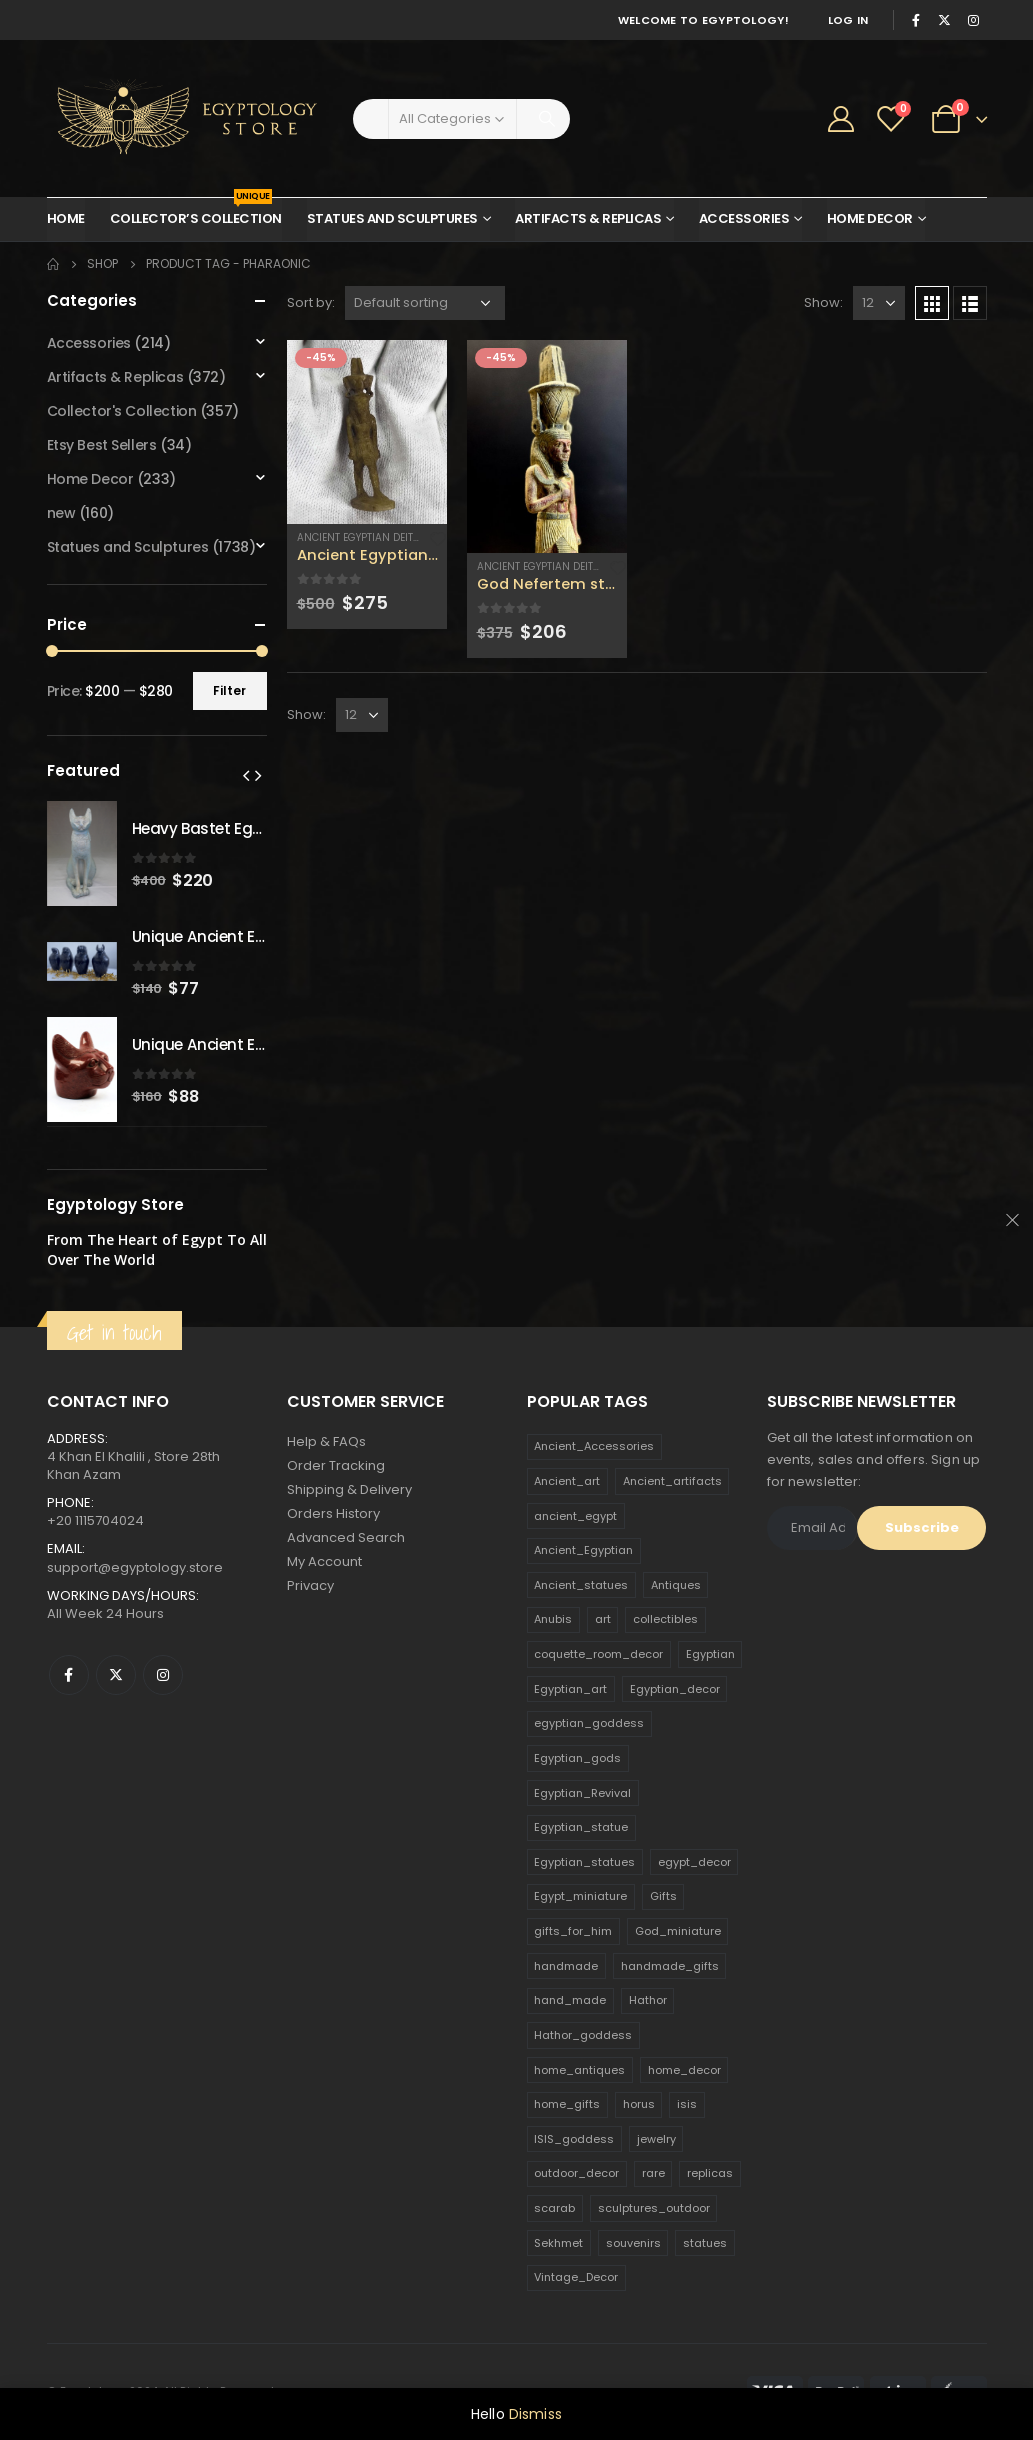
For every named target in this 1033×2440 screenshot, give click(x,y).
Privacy (310, 1585)
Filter (229, 690)
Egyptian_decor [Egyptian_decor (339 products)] (675, 1689)
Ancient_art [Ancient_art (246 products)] (567, 1481)
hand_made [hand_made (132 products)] (570, 2000)
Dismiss (535, 2414)
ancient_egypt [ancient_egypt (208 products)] (575, 1516)
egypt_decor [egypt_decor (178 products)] (694, 1862)
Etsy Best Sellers (102, 445)
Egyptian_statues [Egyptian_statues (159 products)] (584, 1862)
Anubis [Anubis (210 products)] (553, 1619)
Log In (848, 20)
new (61, 513)
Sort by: (311, 302)
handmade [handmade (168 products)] (566, 1966)
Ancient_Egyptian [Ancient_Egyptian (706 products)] (583, 1550)
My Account (324, 1561)
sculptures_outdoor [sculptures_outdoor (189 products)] (654, 2208)
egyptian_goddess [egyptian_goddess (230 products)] (589, 1723)
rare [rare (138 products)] (653, 2173)
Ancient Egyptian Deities (362, 537)
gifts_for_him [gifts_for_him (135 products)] (573, 1931)
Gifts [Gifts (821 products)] (663, 1896)
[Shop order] (425, 303)
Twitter (116, 1675)
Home (66, 218)
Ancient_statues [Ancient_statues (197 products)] (581, 1585)
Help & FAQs (326, 1441)
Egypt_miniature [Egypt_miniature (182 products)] (580, 1896)
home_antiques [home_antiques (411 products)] (579, 2070)
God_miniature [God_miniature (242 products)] (678, 1931)
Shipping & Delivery (349, 1489)
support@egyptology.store (135, 1567)
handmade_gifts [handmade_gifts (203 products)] (670, 1966)
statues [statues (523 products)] (705, 2243)
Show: (823, 302)
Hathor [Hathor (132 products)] (648, 2000)
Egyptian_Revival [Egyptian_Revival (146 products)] (582, 1793)
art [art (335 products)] (603, 1619)
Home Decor (870, 218)
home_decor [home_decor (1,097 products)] (684, 2070)
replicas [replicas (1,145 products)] (710, 2173)
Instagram (163, 1675)
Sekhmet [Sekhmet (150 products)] (558, 2243)
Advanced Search (346, 1537)
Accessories (744, 218)
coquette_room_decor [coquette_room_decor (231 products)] (598, 1654)
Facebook (69, 1675)
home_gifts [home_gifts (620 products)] (567, 2104)
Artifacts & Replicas (588, 218)
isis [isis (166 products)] (687, 2104)
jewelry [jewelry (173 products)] (656, 2139)
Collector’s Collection (196, 213)
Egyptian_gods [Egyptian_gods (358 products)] (577, 1758)
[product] (367, 432)
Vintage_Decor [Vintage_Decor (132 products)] (576, 2277)
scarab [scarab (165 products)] (554, 2208)
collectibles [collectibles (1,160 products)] (665, 1619)
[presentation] (246, 775)
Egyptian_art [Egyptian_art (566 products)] (570, 1689)
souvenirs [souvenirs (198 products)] (633, 2243)
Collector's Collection (122, 411)
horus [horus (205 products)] (639, 2104)
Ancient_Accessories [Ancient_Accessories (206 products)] (594, 1446)
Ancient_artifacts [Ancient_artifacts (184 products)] (672, 1481)
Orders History (333, 1513)
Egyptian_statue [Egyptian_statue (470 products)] (581, 1827)
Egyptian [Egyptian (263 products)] (710, 1654)
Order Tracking (336, 1465)
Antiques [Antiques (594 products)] (676, 1585)
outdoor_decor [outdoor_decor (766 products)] (576, 2173)
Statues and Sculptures (392, 218)
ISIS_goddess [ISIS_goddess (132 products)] (574, 2139)
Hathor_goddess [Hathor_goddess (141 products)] (583, 2035)
